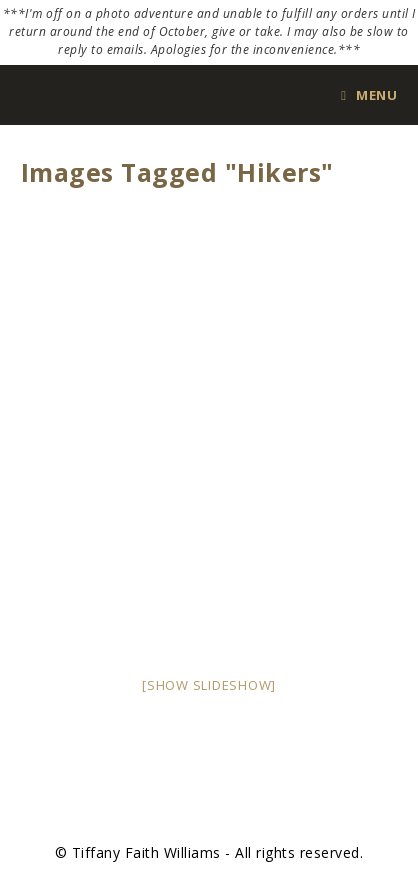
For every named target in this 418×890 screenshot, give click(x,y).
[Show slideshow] (209, 685)
